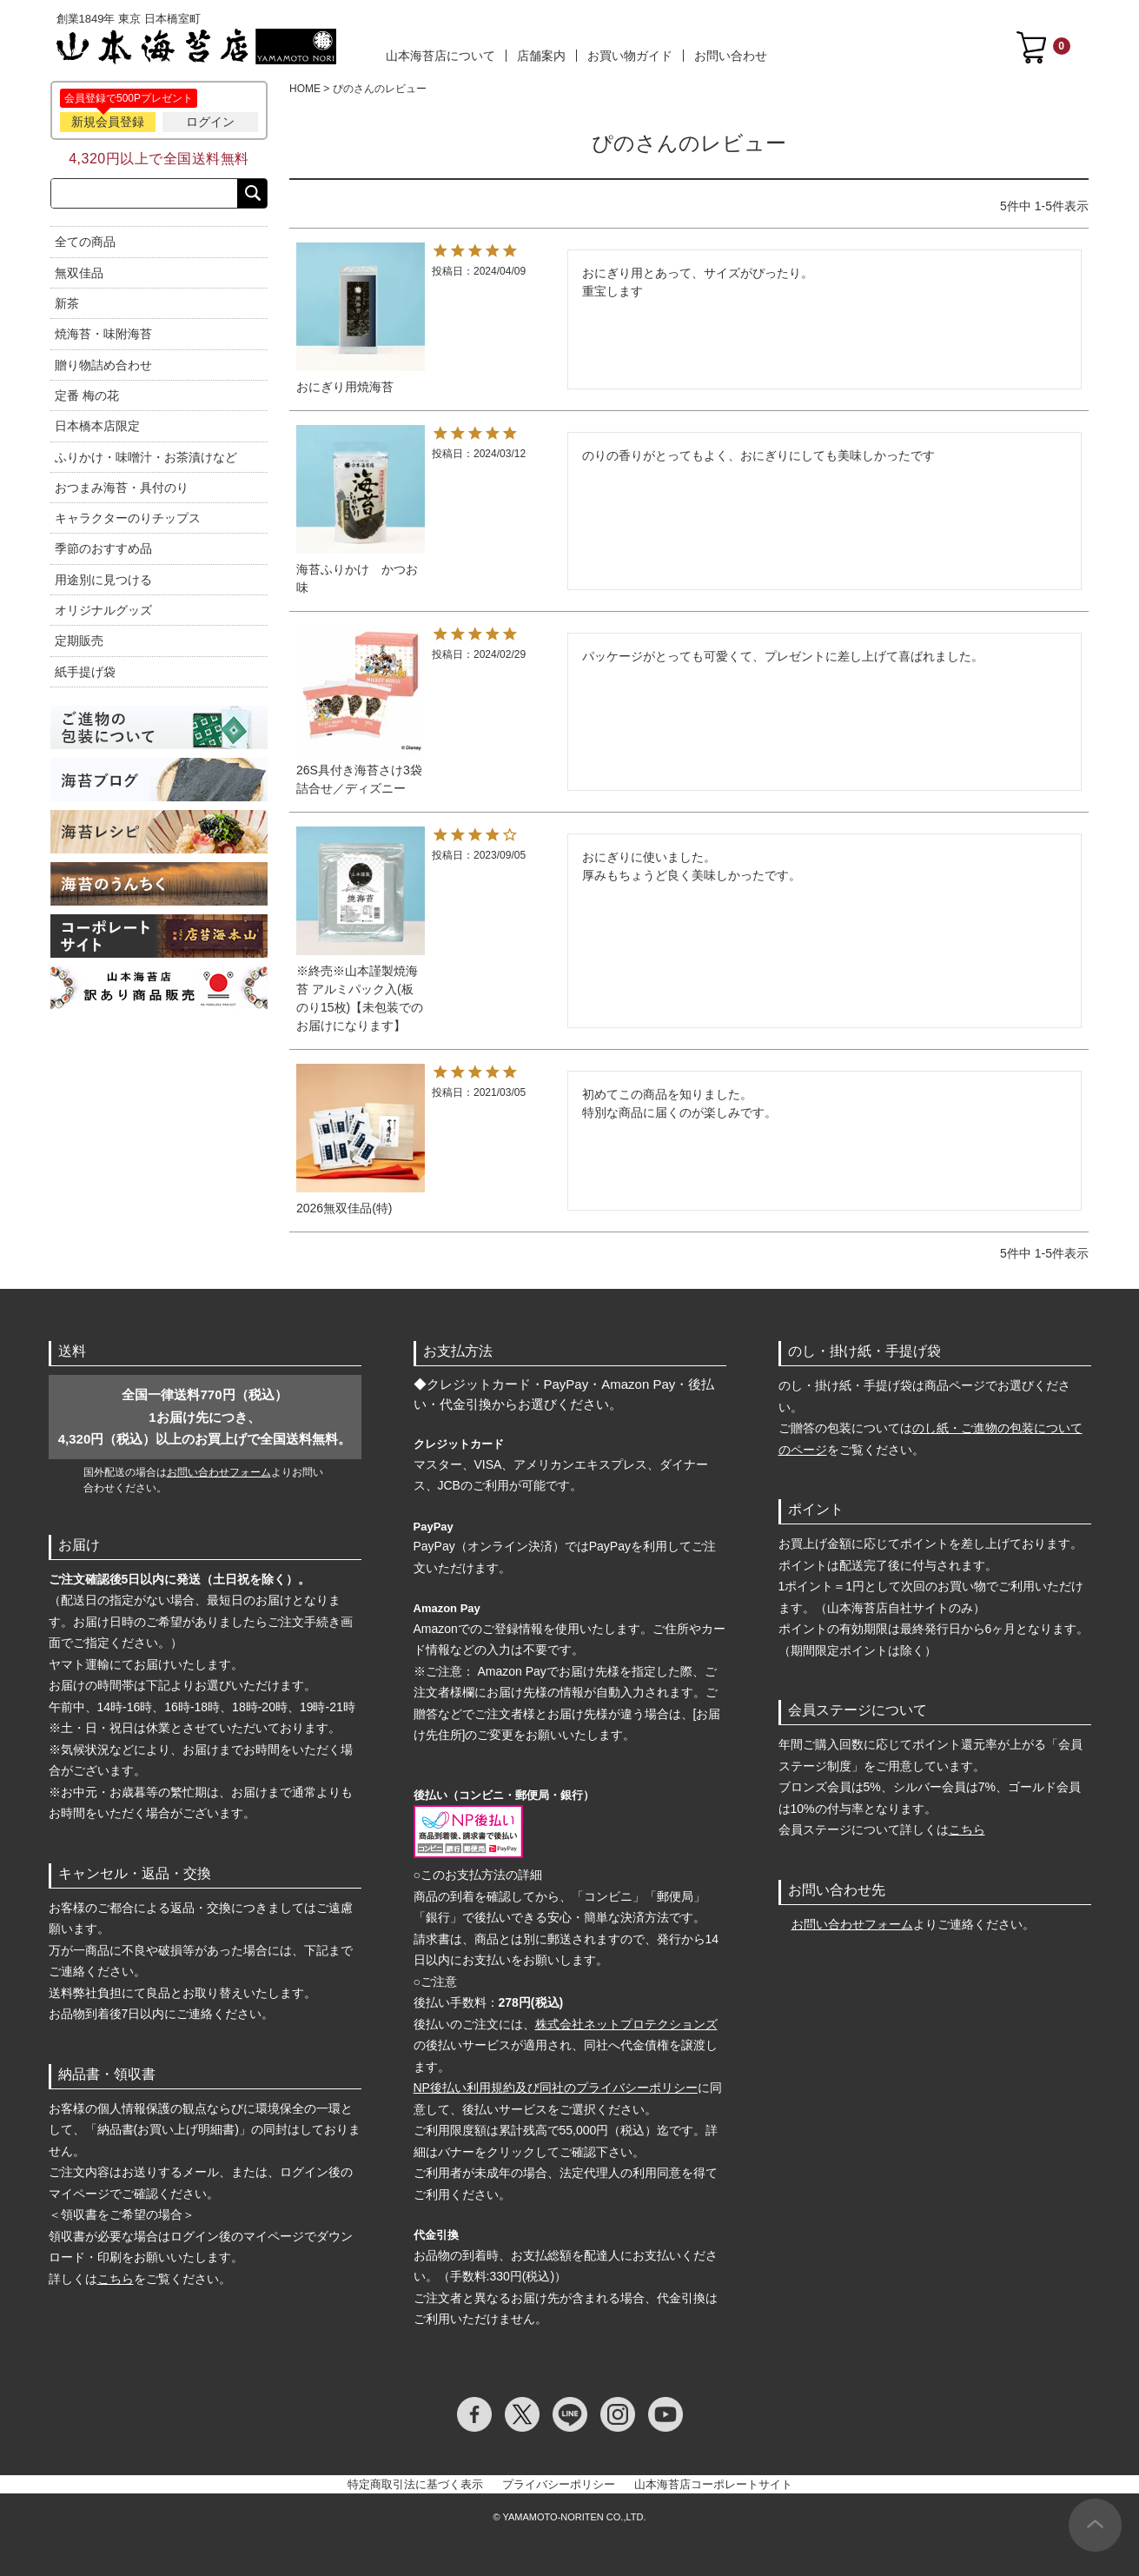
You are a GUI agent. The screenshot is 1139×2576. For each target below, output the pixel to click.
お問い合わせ (730, 56)
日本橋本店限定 (97, 426)
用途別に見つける (103, 580)
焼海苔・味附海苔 (103, 334)
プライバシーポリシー (558, 2484)
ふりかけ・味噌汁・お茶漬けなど (146, 457)
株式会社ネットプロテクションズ (626, 2024)
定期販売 (79, 640)
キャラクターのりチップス (128, 518)
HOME (305, 89)
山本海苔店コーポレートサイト (713, 2484)
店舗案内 (541, 56)
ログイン (210, 122)
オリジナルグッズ (103, 610)
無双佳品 (79, 273)
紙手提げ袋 (85, 672)
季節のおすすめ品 (103, 548)
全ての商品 (85, 242)
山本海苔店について (440, 56)
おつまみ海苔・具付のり (122, 488)
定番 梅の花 (87, 395)
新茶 (67, 303)
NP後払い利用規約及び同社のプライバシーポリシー (556, 2088)
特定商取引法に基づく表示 (415, 2484)
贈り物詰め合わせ (103, 365)
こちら (115, 2279)
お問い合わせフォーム (219, 1472)
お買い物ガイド (629, 56)
